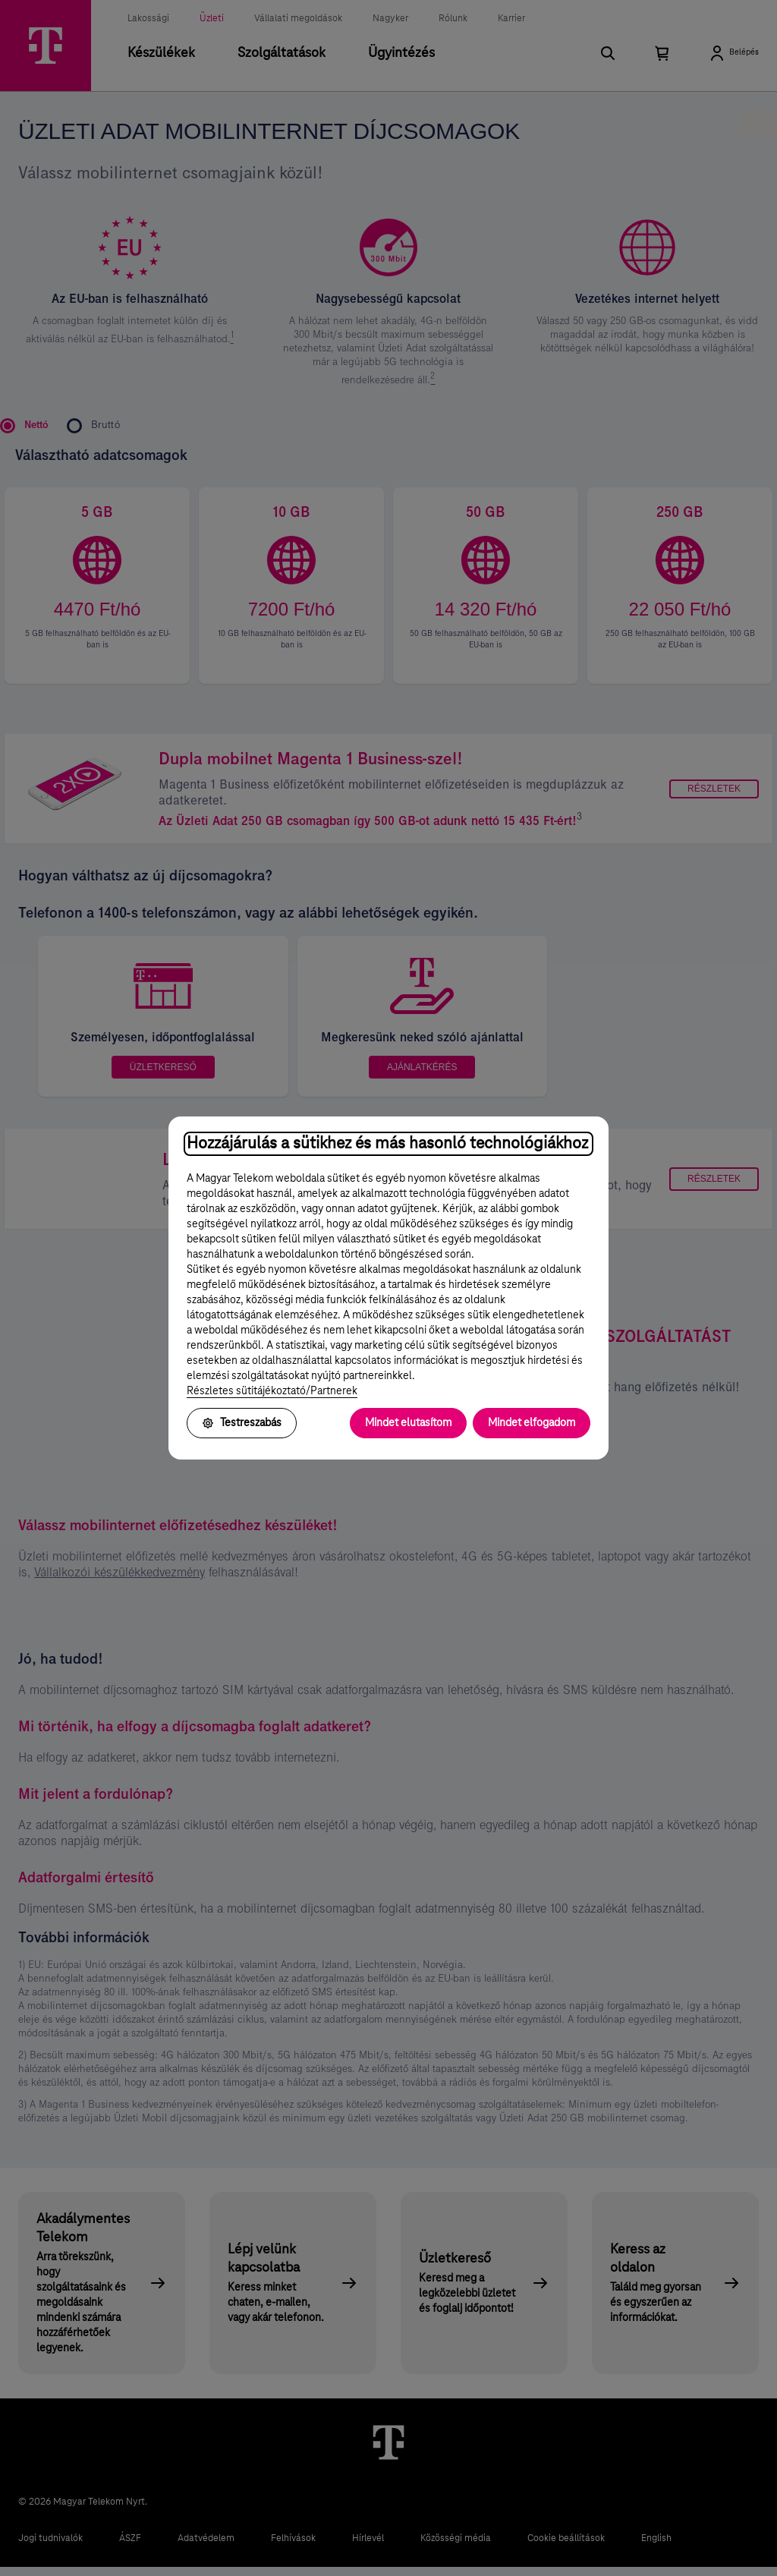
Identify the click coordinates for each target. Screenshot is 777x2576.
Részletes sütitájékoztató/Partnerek (272, 1391)
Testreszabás (242, 1423)
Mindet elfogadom (531, 1423)
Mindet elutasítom (408, 1423)
